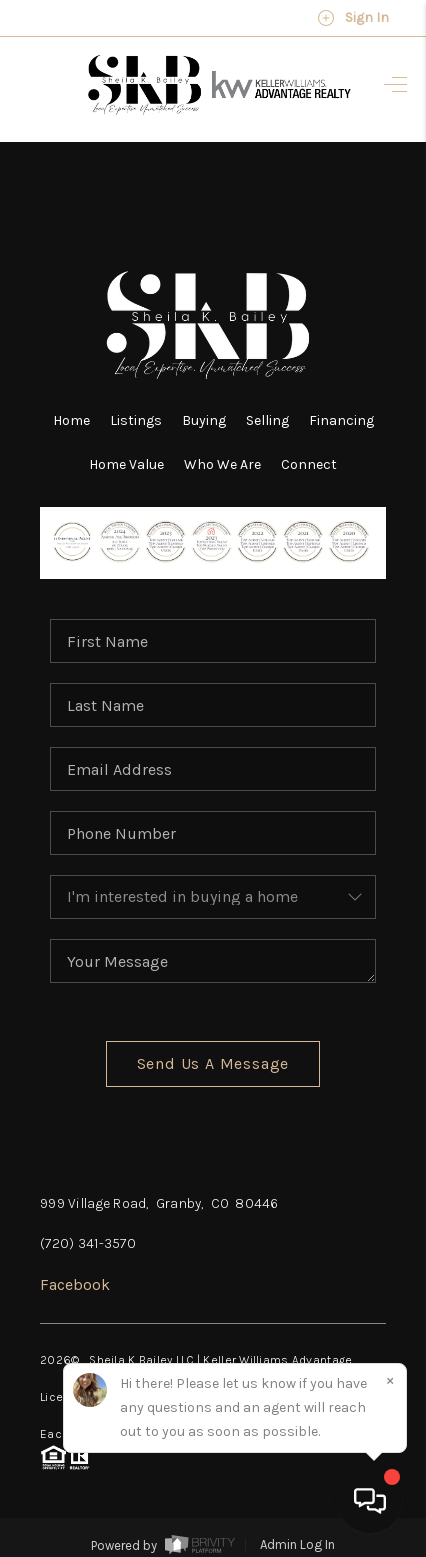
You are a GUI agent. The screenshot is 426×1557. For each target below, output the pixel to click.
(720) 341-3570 (88, 1243)
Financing (341, 420)
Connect (309, 464)
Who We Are (222, 464)
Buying (204, 420)
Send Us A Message (213, 1063)
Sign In (353, 18)
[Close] (390, 1380)
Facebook (75, 1284)
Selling (267, 420)
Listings (136, 420)
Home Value (126, 464)
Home (71, 420)
